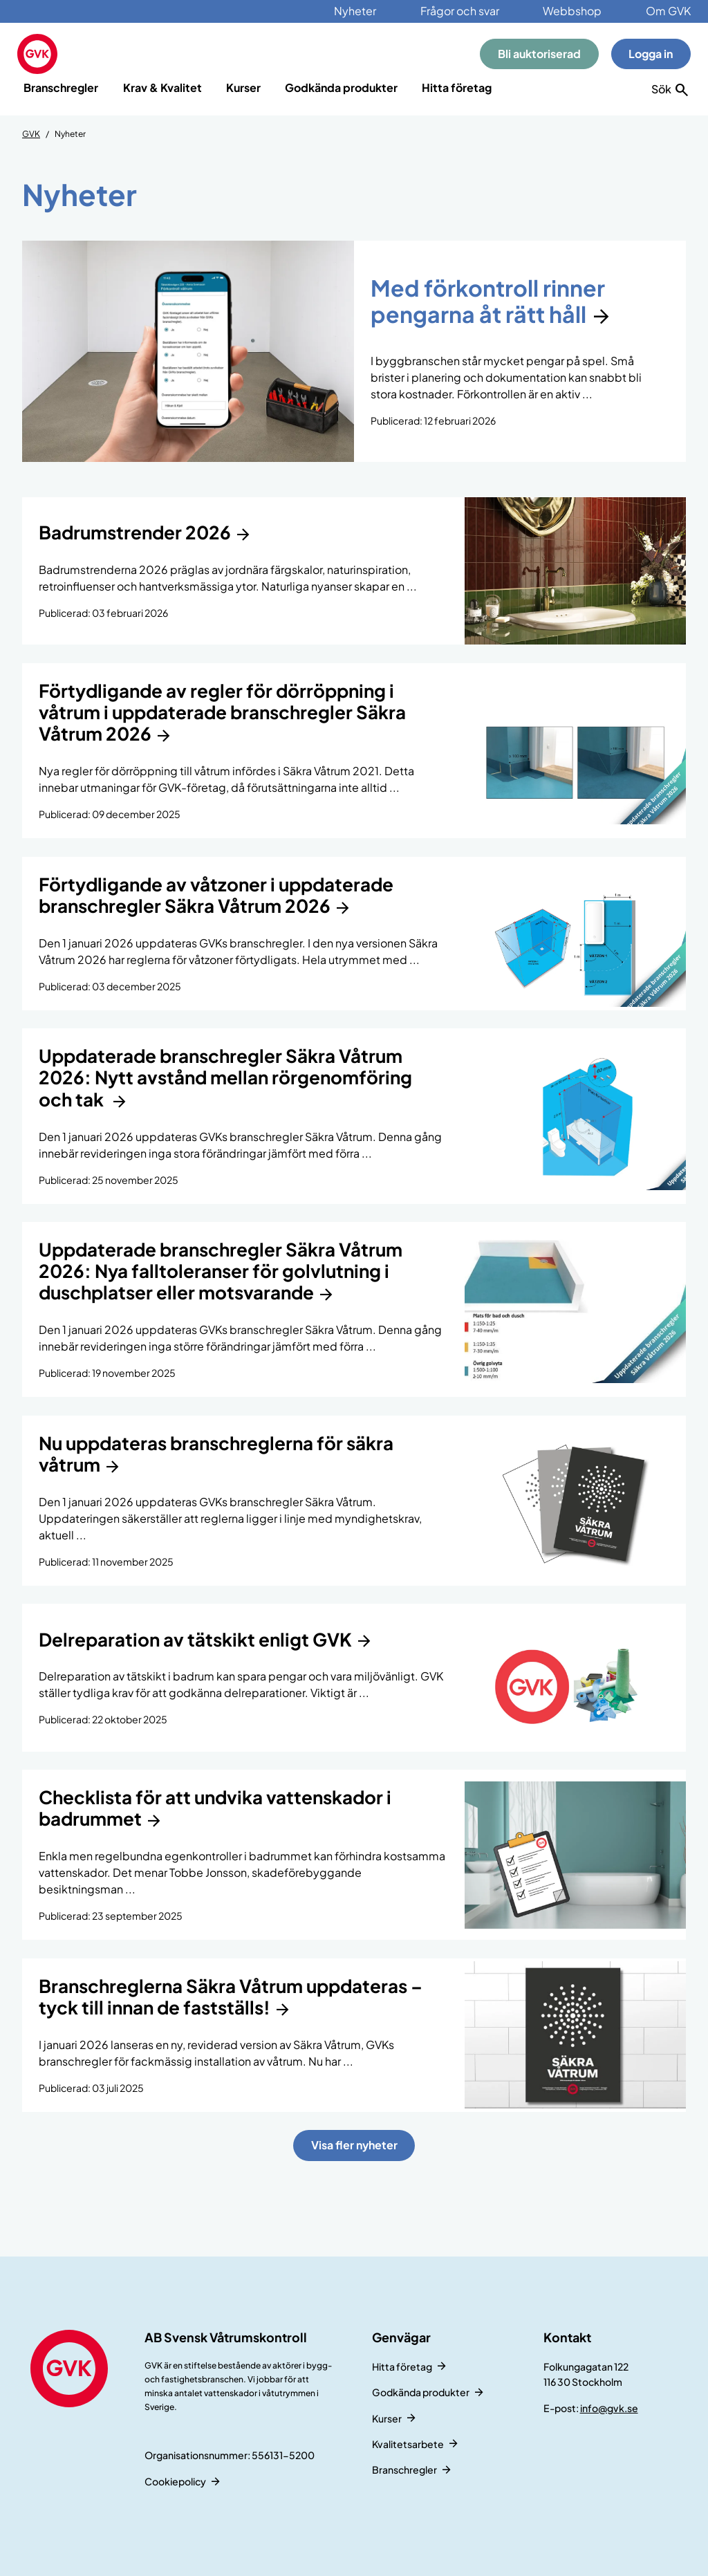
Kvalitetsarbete (408, 2444)
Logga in (650, 53)
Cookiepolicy (175, 2481)
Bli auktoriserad (539, 53)
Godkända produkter (341, 87)
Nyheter (355, 10)
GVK (31, 134)
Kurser (243, 87)
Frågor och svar (459, 10)
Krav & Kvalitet (162, 87)
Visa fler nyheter (354, 2145)
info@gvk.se (609, 2408)
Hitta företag (457, 87)
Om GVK (668, 10)
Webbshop (572, 10)
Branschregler (61, 87)
